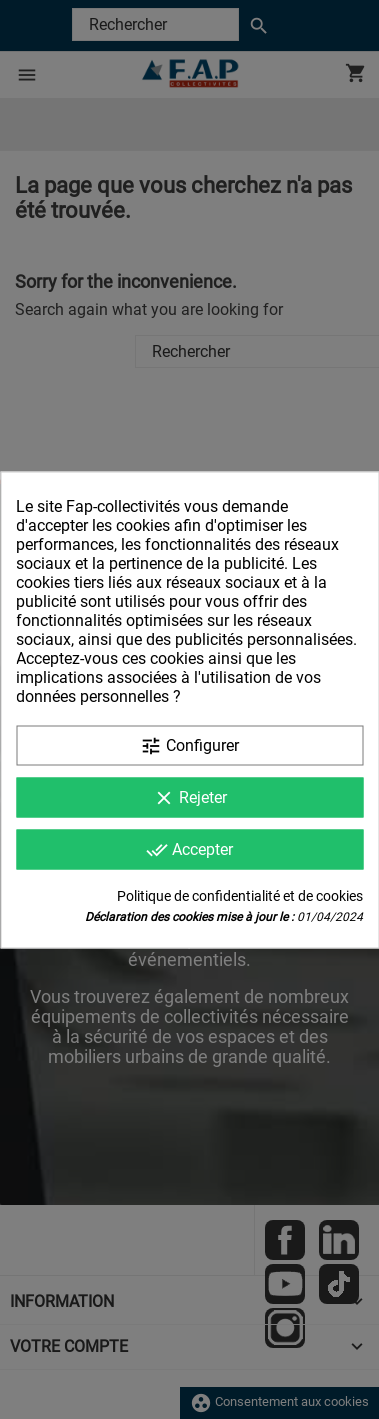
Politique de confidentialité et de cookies (240, 895)
